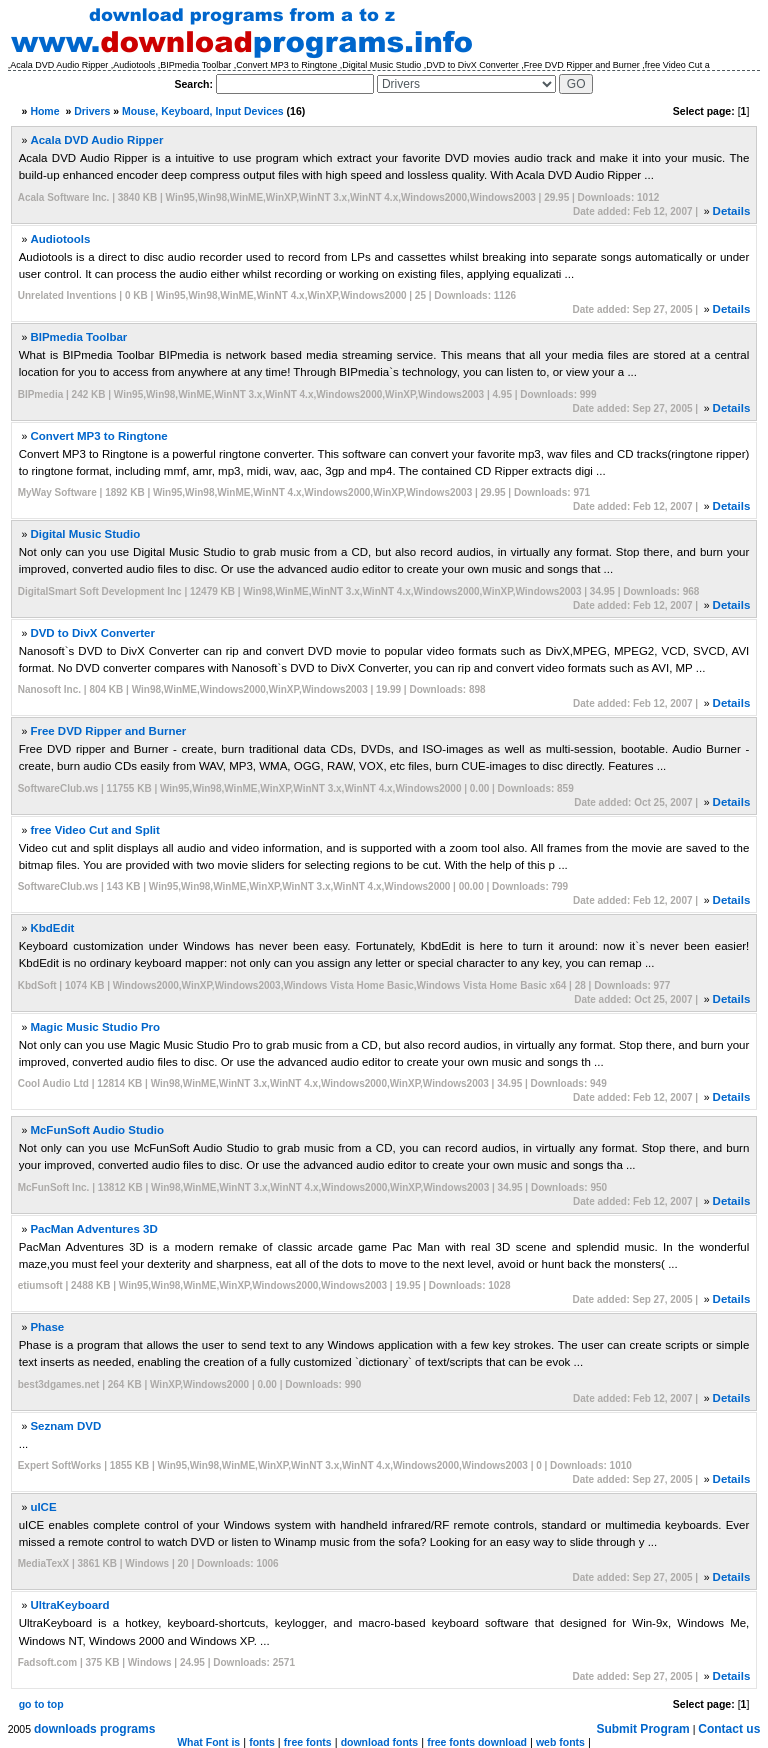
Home (44, 111)
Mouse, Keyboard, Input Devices (203, 111)
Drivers (92, 111)
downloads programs (94, 1729)
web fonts (560, 1742)
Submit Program (642, 1729)
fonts (262, 1742)
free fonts (308, 1742)
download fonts (380, 1742)
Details (732, 211)
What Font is (208, 1742)
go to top (41, 1704)
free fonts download (477, 1742)
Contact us (729, 1729)
